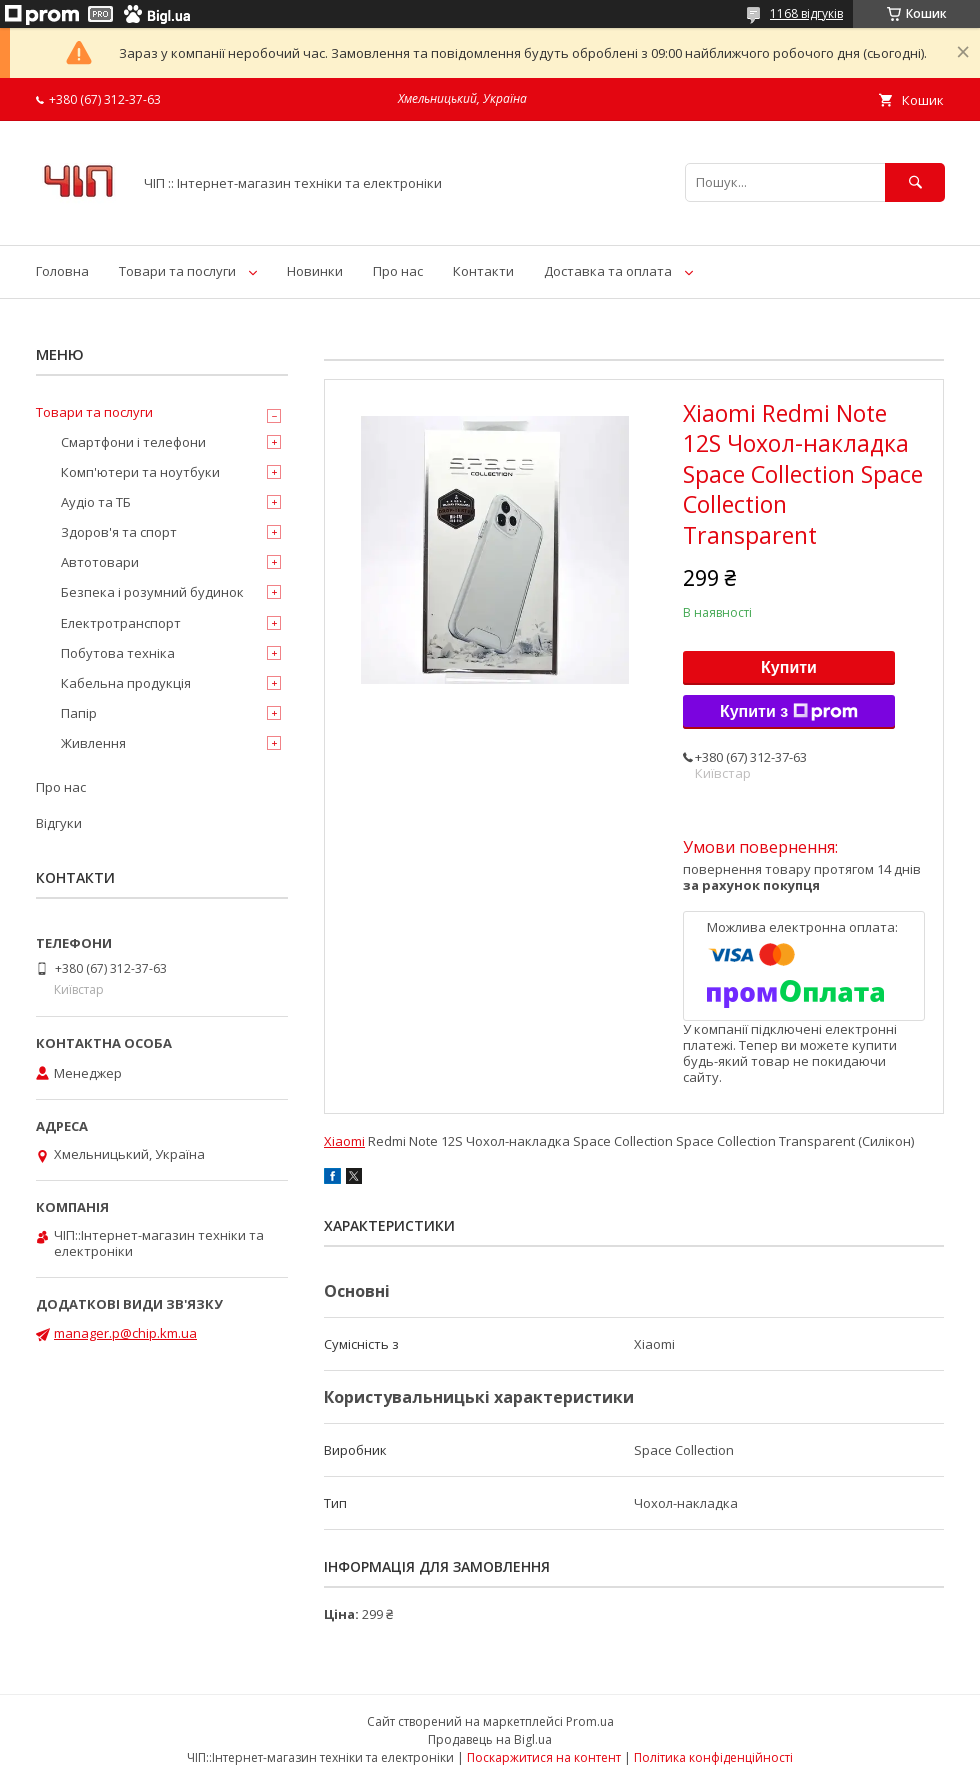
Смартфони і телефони (133, 442)
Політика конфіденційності (713, 1757)
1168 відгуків (806, 13)
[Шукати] (915, 182)
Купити (789, 667)
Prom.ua (590, 1721)
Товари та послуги (177, 271)
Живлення (93, 743)
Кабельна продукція (126, 683)
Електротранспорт (121, 623)
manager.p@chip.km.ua (125, 1333)
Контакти (483, 271)
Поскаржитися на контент (544, 1757)
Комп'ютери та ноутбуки (140, 472)
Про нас (398, 271)
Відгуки (59, 823)
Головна (62, 271)
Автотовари (100, 562)
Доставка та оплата (608, 271)
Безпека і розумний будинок (152, 592)
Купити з (789, 712)
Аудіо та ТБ (96, 502)
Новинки (315, 271)
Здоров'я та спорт (119, 532)
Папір (79, 713)
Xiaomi (344, 1141)
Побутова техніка (118, 653)
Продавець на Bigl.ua (490, 1739)
